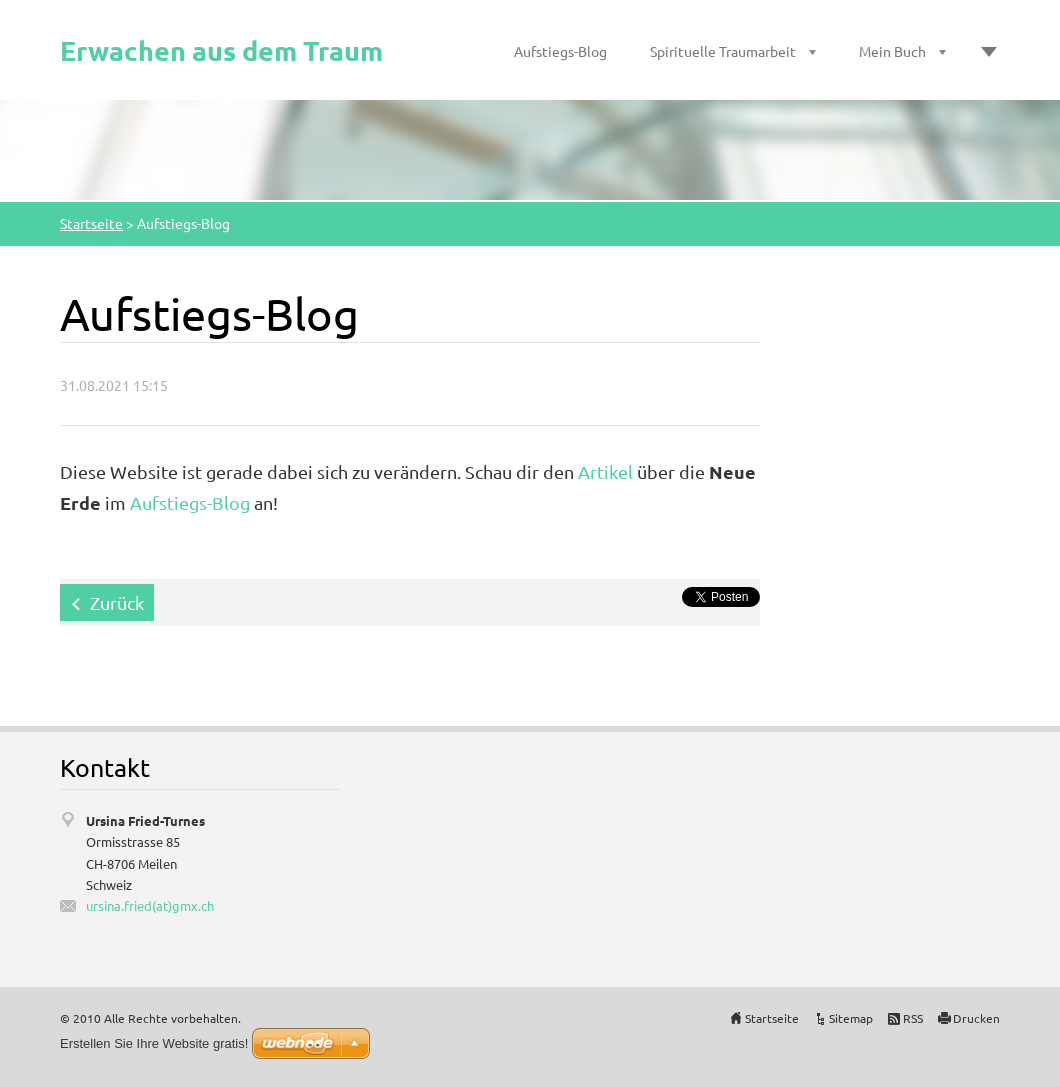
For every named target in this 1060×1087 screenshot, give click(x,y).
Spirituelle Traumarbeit (723, 51)
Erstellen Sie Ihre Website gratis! (154, 1043)
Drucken (976, 1018)
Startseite (91, 223)
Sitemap (851, 1018)
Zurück (117, 602)
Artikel (603, 471)
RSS (913, 1018)
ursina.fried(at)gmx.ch (150, 905)
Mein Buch (892, 51)
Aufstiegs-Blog (560, 51)
